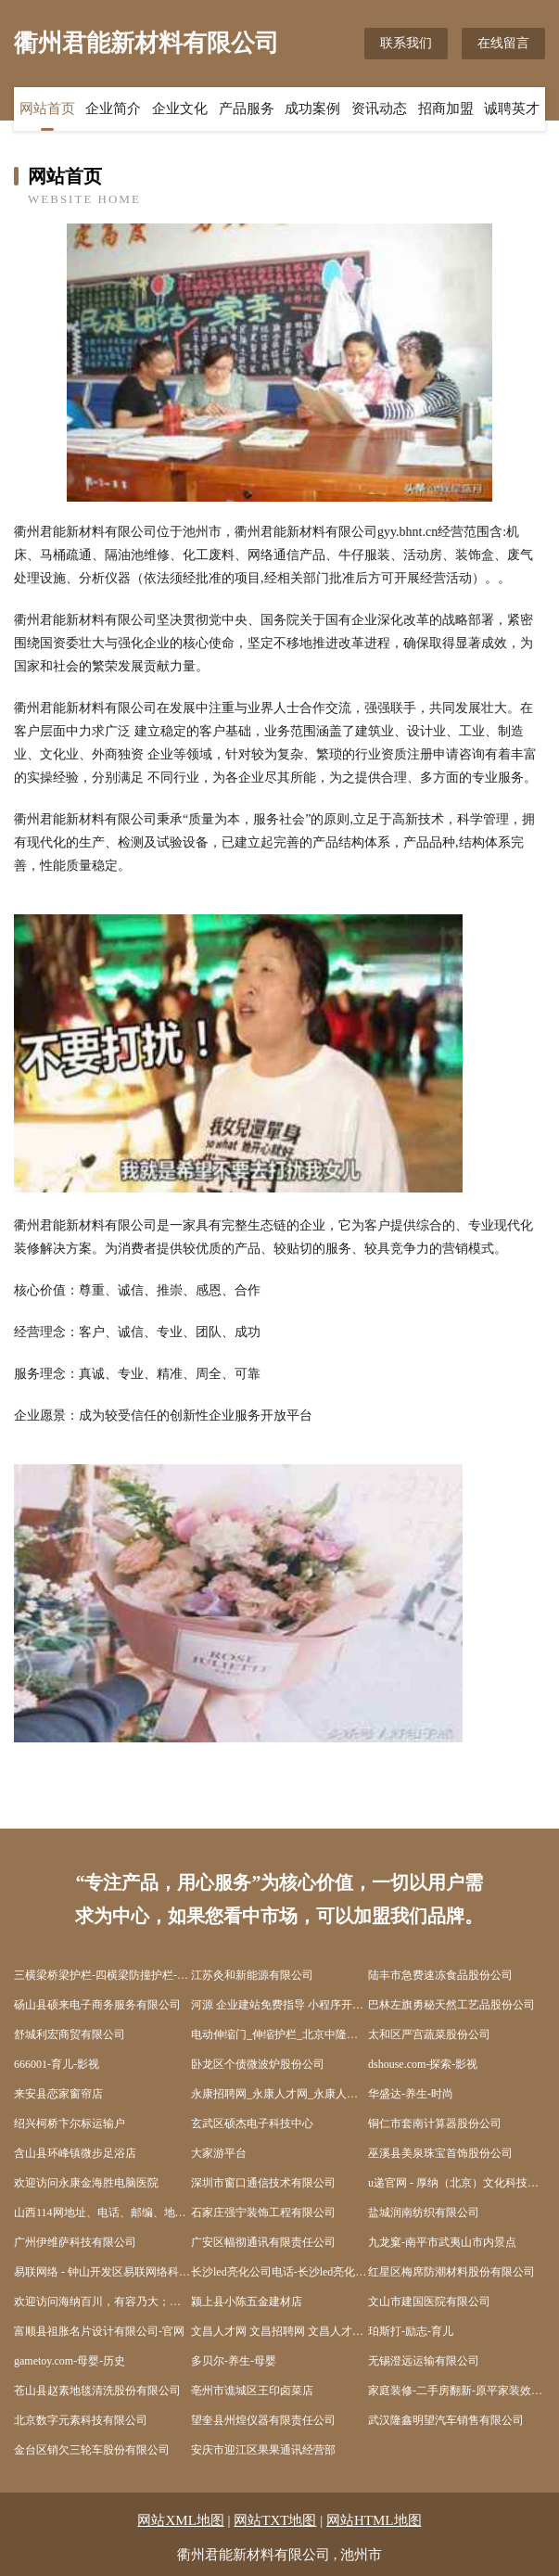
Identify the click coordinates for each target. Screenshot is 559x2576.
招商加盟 (446, 108)
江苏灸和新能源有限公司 (252, 1975)
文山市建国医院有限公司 (429, 2301)
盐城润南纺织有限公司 (423, 2212)
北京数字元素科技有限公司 (80, 2420)
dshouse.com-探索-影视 (422, 2064)
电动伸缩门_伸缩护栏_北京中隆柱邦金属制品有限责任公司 (279, 2034)
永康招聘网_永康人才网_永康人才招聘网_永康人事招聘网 (279, 2093)
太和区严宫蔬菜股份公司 (429, 2034)
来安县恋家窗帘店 (58, 2093)
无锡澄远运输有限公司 (423, 2360)
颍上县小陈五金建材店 (246, 2301)
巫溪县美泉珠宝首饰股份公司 (440, 2153)
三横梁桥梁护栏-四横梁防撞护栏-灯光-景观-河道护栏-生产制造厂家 (102, 1975)
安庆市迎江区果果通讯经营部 (263, 2449)
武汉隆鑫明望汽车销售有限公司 (446, 2420)
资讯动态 (379, 108)
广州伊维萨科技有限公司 (75, 2242)
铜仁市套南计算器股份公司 (435, 2123)
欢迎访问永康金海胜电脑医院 (86, 2182)
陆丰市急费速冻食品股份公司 (440, 1975)
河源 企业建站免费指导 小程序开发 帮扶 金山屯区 (279, 2004)
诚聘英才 (512, 108)
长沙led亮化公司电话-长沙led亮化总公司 (279, 2271)
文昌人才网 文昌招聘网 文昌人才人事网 (279, 2331)
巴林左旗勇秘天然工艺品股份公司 (451, 2004)
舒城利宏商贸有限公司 (69, 2034)
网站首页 (47, 108)
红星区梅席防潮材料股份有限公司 (451, 2271)
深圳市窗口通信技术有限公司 (263, 2182)
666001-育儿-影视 (56, 2064)
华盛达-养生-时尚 (410, 2093)
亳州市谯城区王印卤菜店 (252, 2390)
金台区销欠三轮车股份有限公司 (92, 2449)
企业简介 (113, 108)
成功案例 (312, 108)
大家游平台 (219, 2153)
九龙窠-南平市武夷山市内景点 (442, 2242)
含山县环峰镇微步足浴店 (75, 2153)
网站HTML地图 (374, 2520)
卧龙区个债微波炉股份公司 (257, 2064)
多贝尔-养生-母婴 (233, 2360)
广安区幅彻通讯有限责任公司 (263, 2242)
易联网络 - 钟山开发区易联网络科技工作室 (102, 2271)
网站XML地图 (180, 2520)
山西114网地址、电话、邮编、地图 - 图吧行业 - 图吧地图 (102, 2212)
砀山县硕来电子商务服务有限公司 (97, 2004)
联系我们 (406, 43)
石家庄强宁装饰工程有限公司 (263, 2212)
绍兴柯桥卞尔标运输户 (69, 2123)
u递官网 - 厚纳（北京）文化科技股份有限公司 (456, 2182)
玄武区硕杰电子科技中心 (252, 2123)
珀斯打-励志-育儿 (410, 2331)
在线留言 (503, 43)
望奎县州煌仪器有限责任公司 (263, 2420)
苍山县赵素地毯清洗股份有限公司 (97, 2390)
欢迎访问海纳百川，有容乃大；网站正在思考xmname (102, 2301)
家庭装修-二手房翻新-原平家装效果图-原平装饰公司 (456, 2390)
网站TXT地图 (275, 2520)
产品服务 (246, 108)
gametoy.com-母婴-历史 (69, 2360)
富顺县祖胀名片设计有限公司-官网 (99, 2331)
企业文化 (180, 108)
